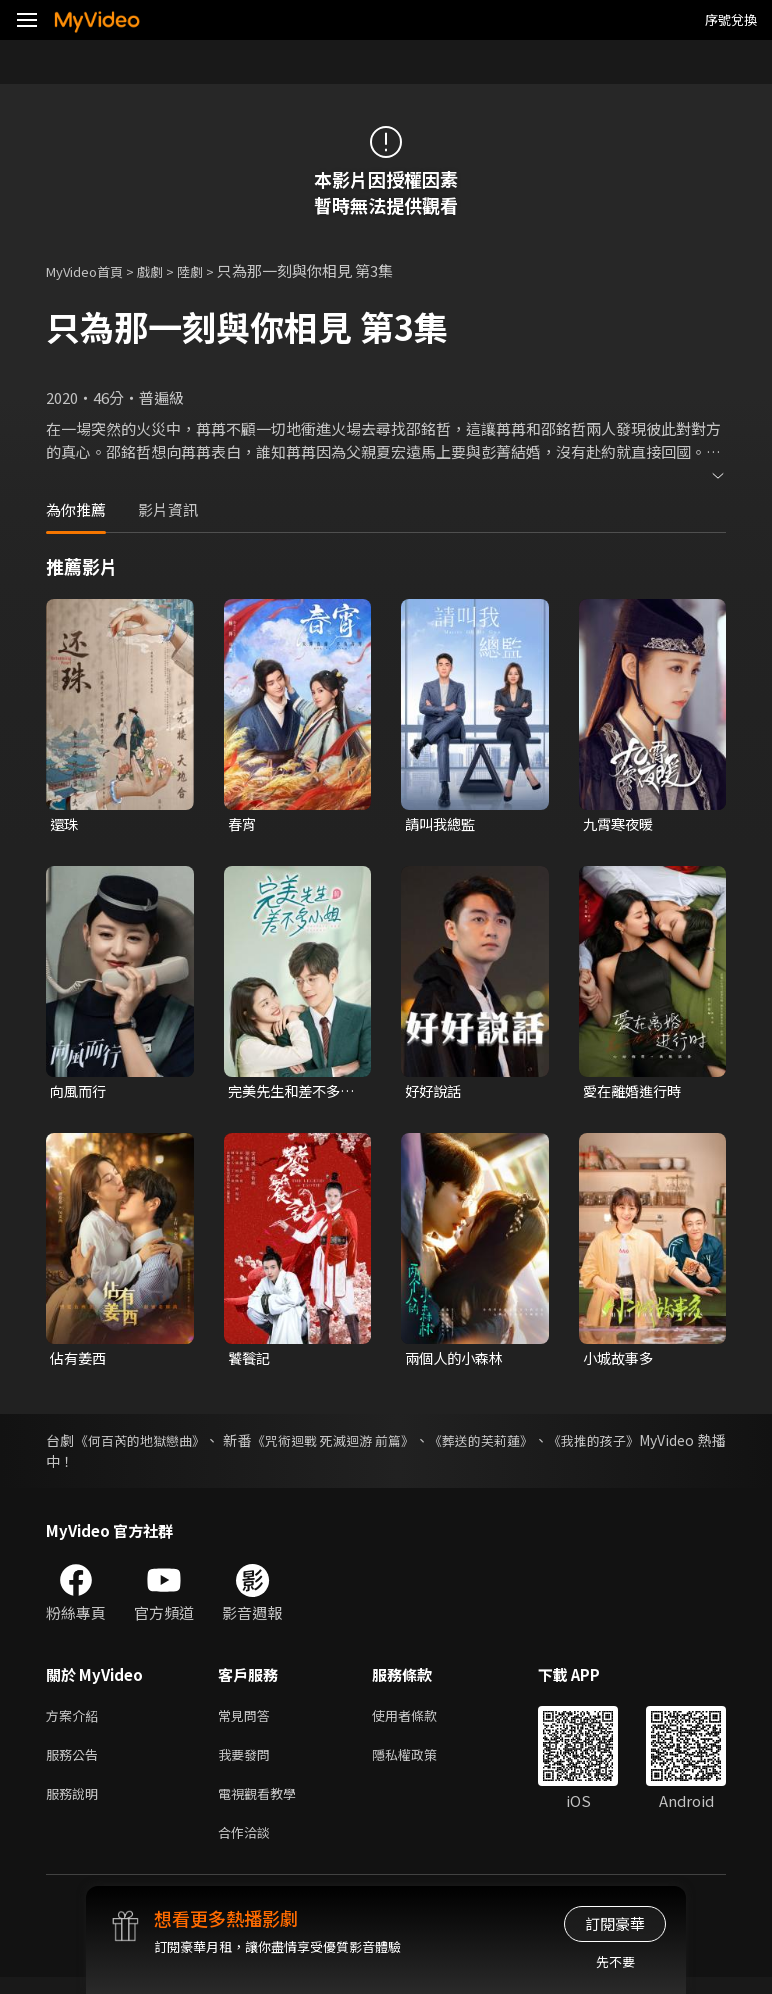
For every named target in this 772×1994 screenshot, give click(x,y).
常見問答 (248, 1721)
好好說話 (435, 1092)
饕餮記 (250, 1361)
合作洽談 (248, 1847)
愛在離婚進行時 (635, 1092)
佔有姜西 (80, 1361)
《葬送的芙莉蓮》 (503, 1445)
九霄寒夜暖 (620, 824)
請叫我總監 (442, 824)
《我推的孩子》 (622, 1445)
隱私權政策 (421, 1763)
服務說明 (76, 1805)
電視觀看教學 (263, 1805)
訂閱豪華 (615, 1923)
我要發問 (248, 1763)
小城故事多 (620, 1361)
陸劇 (210, 270)
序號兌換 (731, 19)
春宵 (243, 824)
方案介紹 (76, 1721)
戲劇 (166, 270)
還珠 (65, 824)
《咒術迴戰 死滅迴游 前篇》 (346, 1445)
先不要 (615, 1961)
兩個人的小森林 (457, 1361)
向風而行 (80, 1092)
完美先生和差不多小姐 (288, 1093)
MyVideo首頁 (91, 270)
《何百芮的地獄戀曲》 (144, 1445)
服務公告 (76, 1763)
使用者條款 (421, 1721)
